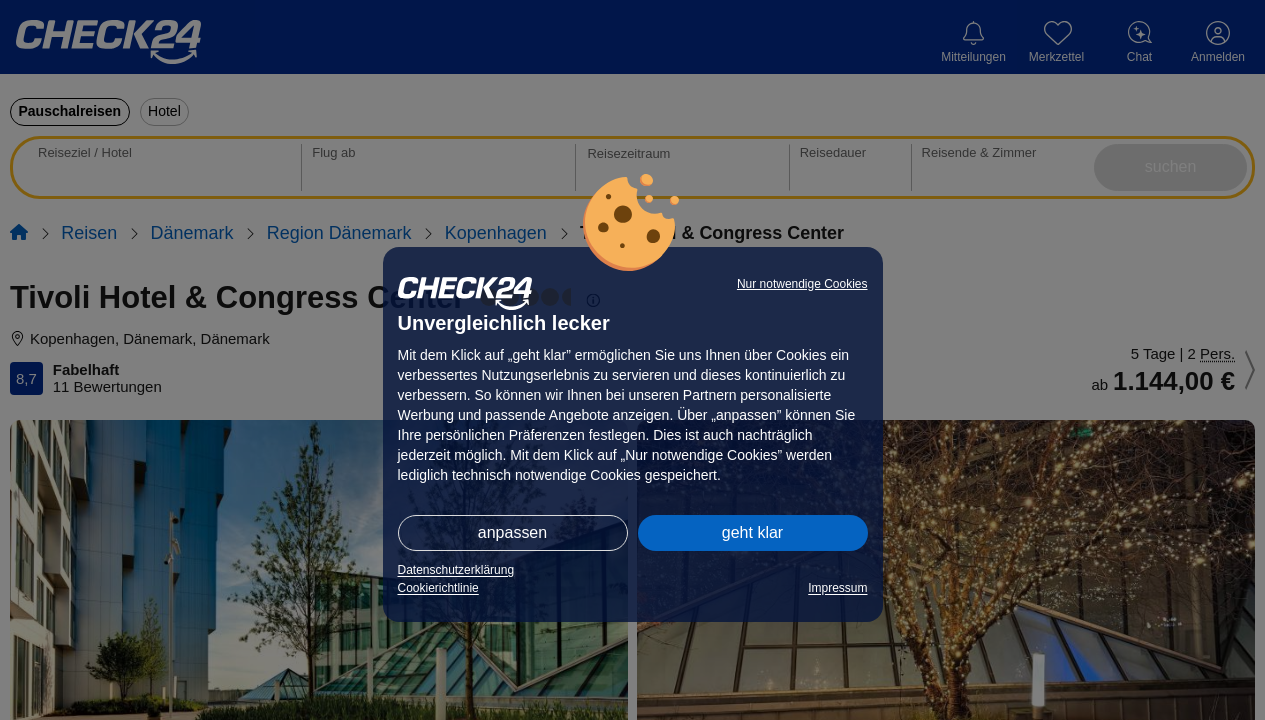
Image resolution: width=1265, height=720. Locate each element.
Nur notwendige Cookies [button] (802, 284)
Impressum (837, 588)
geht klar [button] (752, 532)
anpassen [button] (512, 532)
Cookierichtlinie (438, 588)
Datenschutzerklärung (456, 570)
